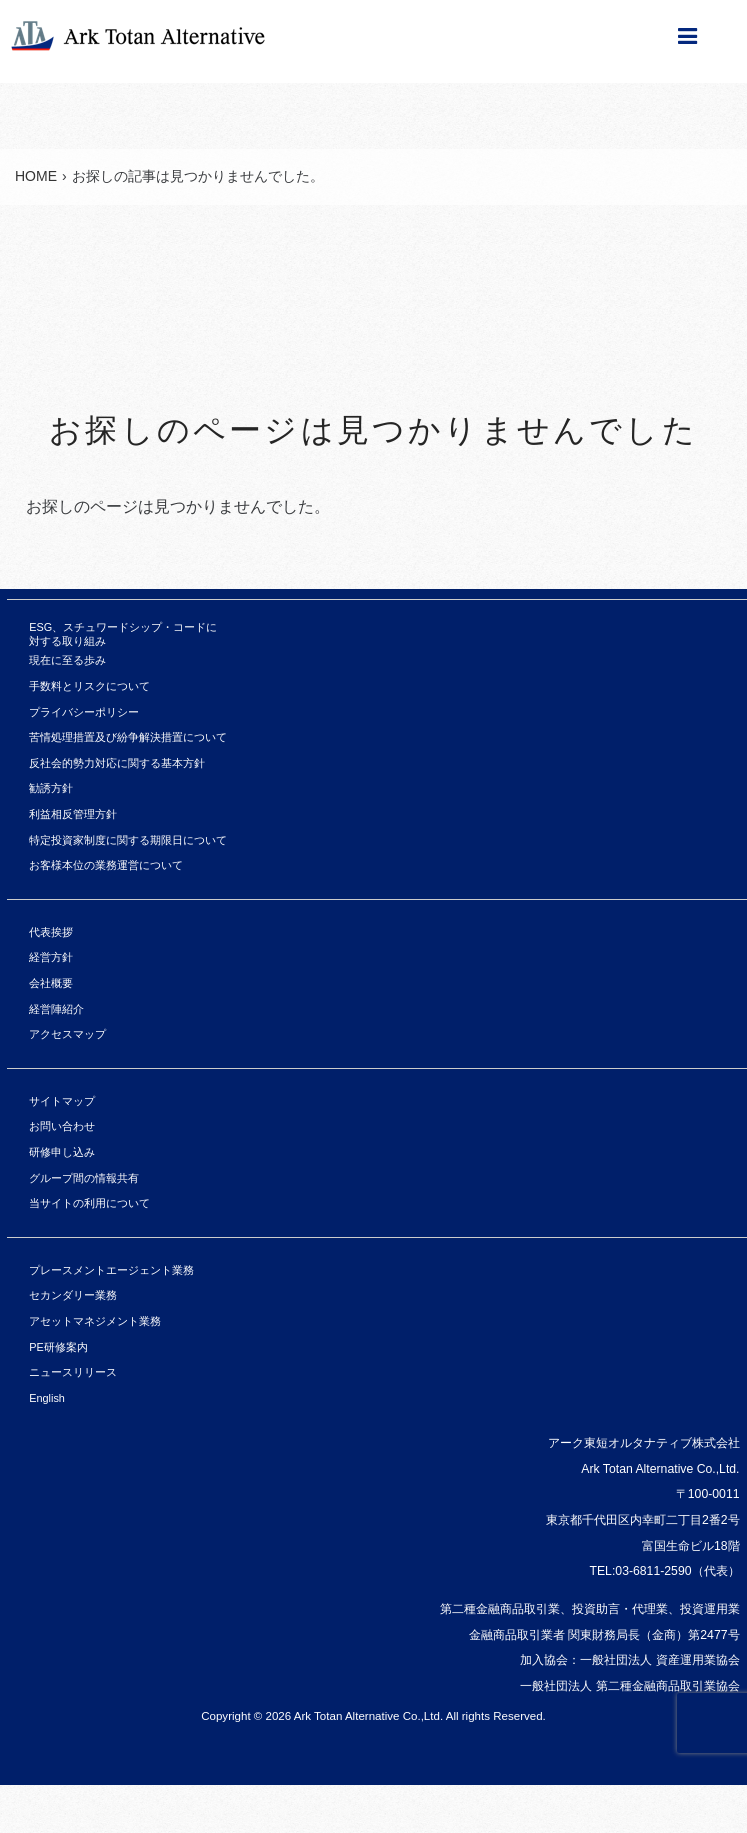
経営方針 (51, 957)
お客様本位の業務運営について (106, 865)
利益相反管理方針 (73, 814)
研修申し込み (62, 1152)
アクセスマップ (67, 1034)
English (47, 1398)
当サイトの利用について (89, 1203)
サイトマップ (62, 1101)
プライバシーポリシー (84, 712)
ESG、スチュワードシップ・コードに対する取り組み (123, 634)
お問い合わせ (62, 1126)
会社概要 (51, 983)
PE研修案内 (58, 1347)
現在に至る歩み (67, 660)
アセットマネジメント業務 (95, 1321)
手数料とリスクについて (89, 686)
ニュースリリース (73, 1372)
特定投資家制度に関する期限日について (128, 840)
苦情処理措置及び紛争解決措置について (128, 737)
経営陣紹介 (56, 1009)
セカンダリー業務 (73, 1295)
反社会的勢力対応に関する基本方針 (117, 763)
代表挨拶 (51, 932)
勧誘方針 (51, 788)
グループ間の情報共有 (84, 1178)
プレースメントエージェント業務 (111, 1270)
